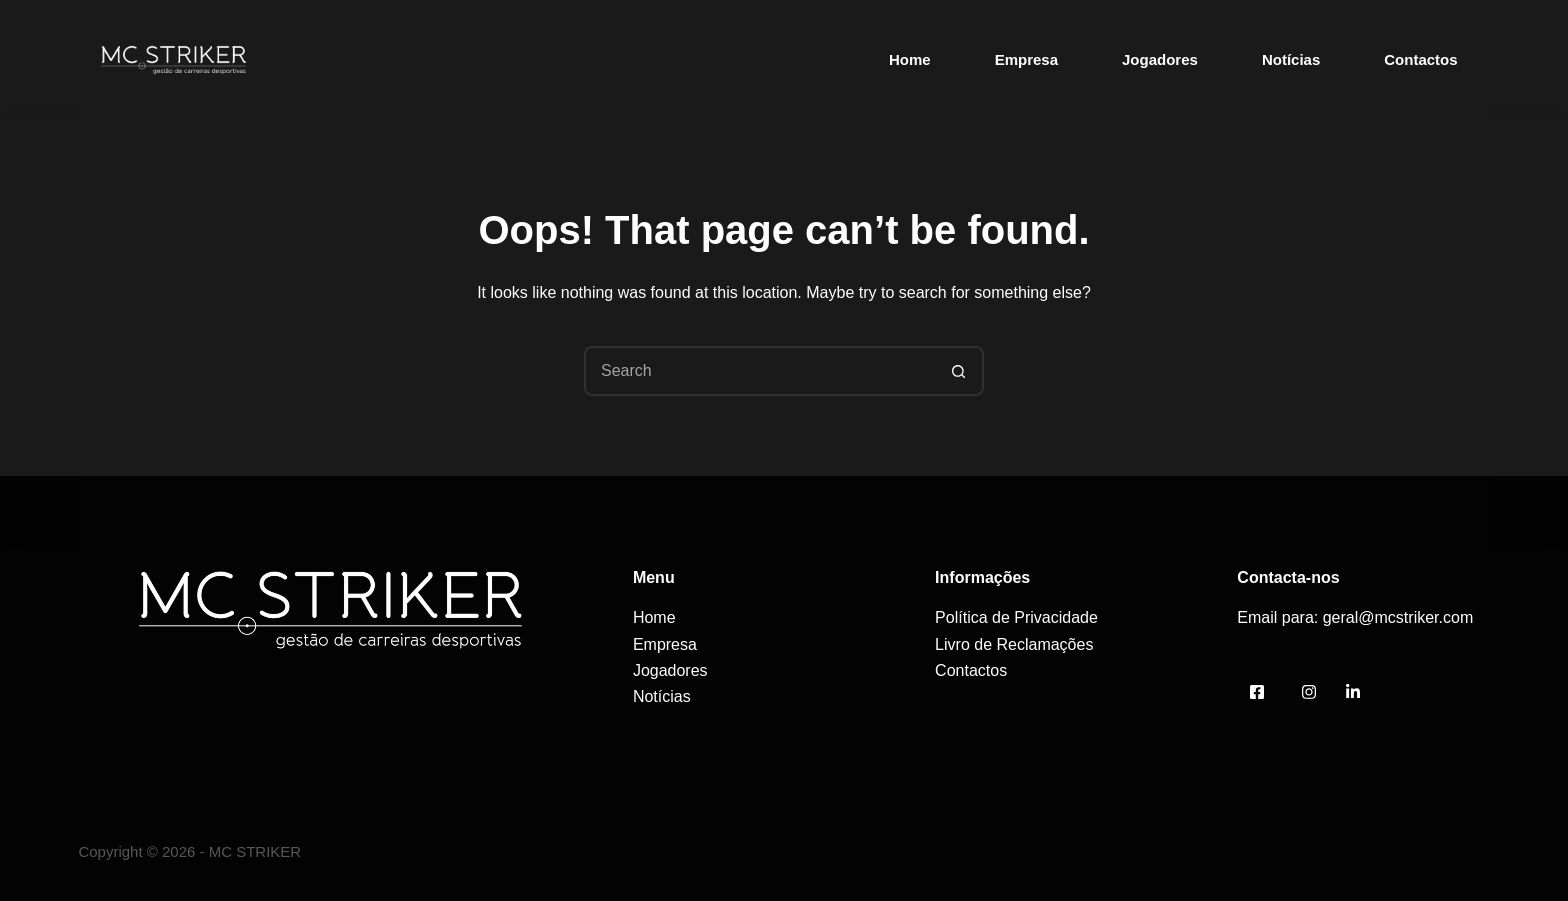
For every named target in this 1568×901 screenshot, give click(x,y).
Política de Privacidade (1016, 617)
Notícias (1291, 59)
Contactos (1420, 59)
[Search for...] (759, 371)
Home (910, 59)
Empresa (1026, 59)
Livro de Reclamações (1014, 644)
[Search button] (959, 371)
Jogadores (1160, 59)
